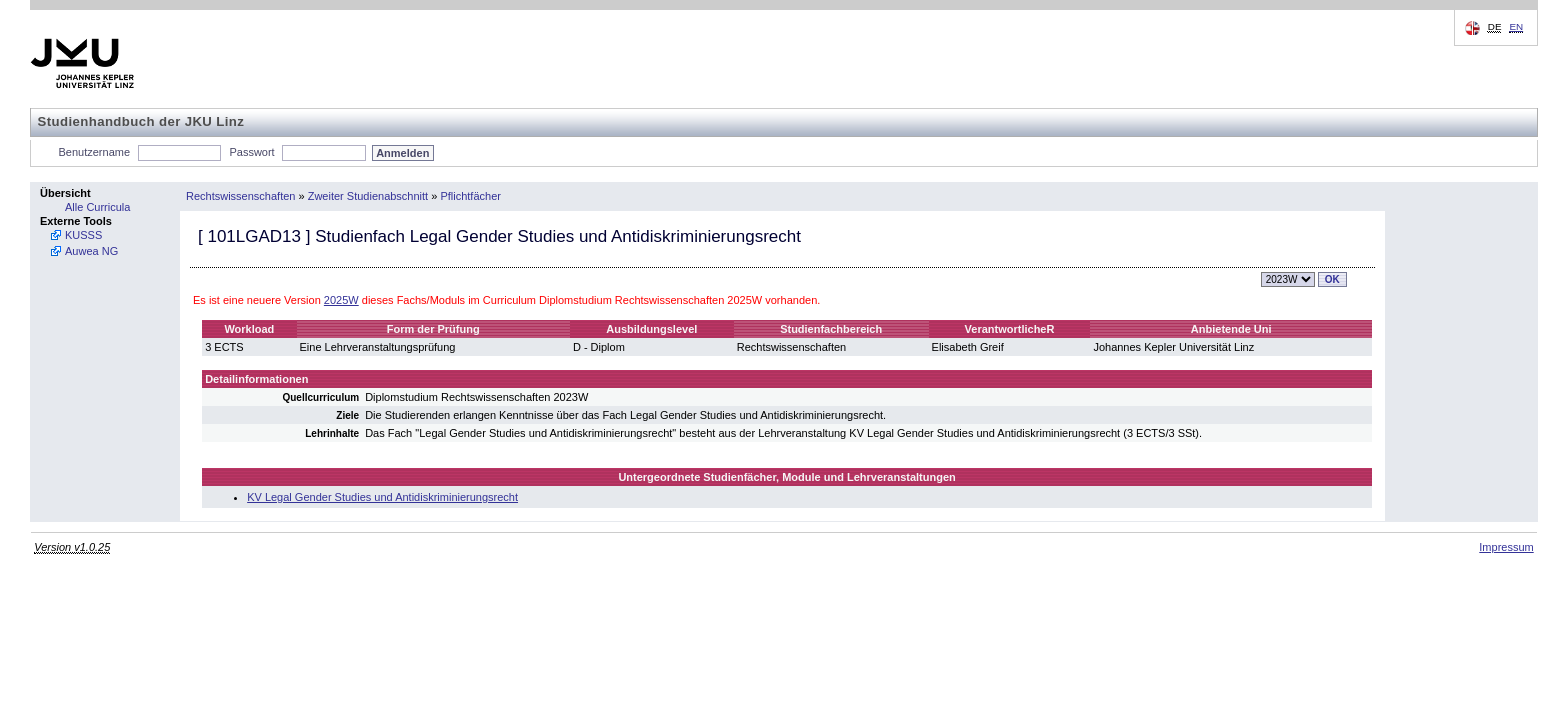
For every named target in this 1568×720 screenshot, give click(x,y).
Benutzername (95, 152)
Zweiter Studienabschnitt (368, 196)
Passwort (251, 152)
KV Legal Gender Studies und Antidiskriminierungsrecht (382, 497)
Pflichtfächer (470, 196)
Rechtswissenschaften (240, 196)
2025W (341, 300)
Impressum (1506, 547)
